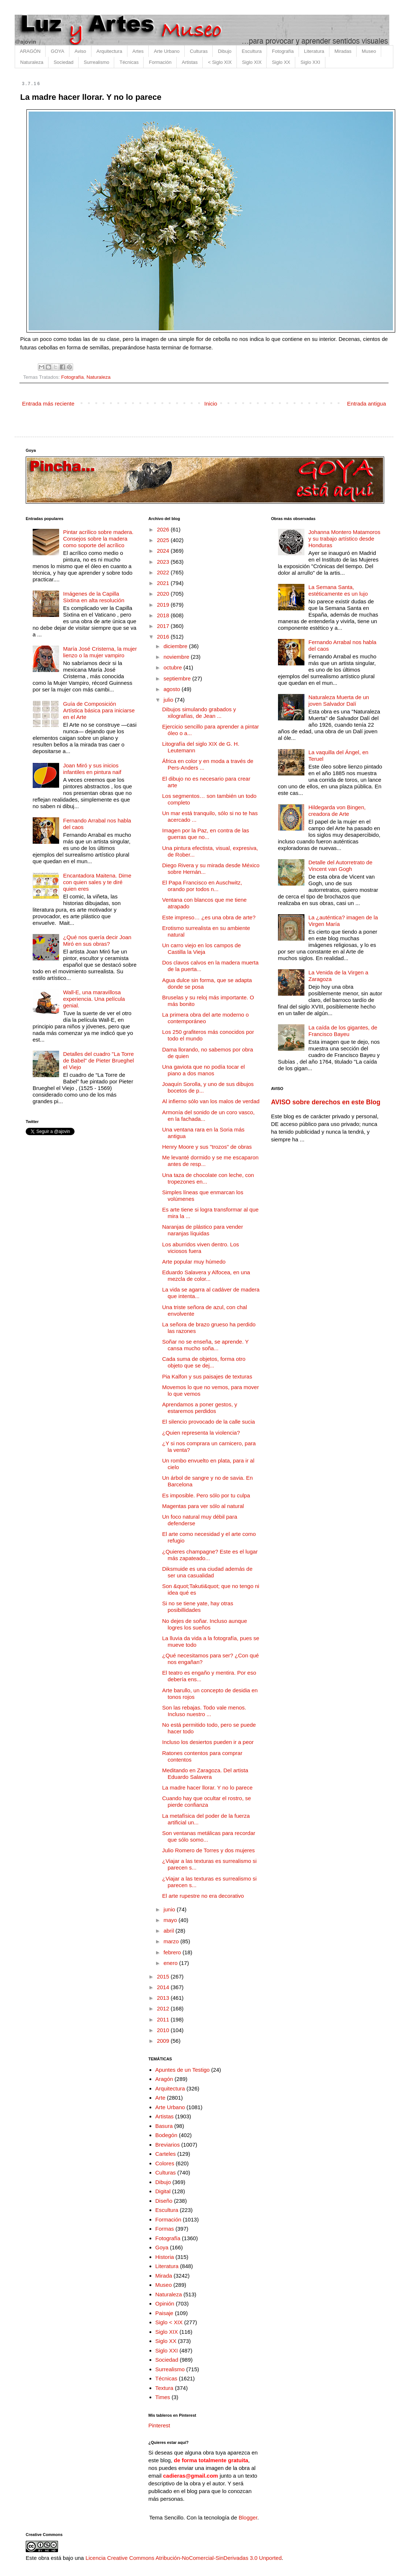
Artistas (190, 62)
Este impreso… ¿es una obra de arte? (209, 917)
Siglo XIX (251, 62)
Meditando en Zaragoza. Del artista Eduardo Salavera (205, 1773)
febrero (173, 1952)
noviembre (177, 657)
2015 (164, 1976)
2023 (164, 562)
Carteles (165, 2154)
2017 (164, 626)
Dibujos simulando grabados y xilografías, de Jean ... (199, 712)
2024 (164, 551)
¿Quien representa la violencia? (201, 1432)
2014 (164, 1987)
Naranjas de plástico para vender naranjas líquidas (202, 1230)
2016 (164, 636)
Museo (369, 51)
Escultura (251, 51)
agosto (172, 689)
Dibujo (224, 51)
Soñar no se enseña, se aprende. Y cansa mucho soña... (205, 1344)
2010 (164, 2030)
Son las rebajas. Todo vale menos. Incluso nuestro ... (204, 1710)
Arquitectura (109, 51)
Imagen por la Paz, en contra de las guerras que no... (205, 833)
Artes (138, 51)
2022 (164, 572)
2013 (164, 1998)
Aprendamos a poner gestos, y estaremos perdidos (199, 1407)
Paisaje (164, 2313)
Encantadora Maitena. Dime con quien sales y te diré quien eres (97, 882)
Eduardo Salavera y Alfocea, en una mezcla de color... (206, 1275)
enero (171, 1963)
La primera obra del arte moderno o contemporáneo (205, 1017)
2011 (164, 2019)
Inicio (210, 403)
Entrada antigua (366, 403)
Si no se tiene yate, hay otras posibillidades (197, 1606)
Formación (160, 62)
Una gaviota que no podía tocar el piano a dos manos (203, 1070)
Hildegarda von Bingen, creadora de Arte (337, 810)
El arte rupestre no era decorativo (203, 1896)
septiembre (177, 678)
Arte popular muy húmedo (194, 1261)
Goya (162, 2247)
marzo (171, 1941)
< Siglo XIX (220, 62)
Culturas (198, 51)
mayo (170, 1920)
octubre (173, 667)
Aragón (164, 2079)
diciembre (176, 646)
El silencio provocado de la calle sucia (208, 1421)
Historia (164, 2257)
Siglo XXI (310, 62)
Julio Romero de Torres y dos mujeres (208, 1850)
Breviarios (167, 2144)
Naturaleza (31, 62)
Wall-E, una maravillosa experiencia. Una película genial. (94, 999)
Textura (164, 2388)
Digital (163, 2191)
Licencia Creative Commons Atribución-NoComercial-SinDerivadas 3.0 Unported (184, 2558)
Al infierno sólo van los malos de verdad (211, 1101)
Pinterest (159, 2425)
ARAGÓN (30, 51)
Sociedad (63, 62)
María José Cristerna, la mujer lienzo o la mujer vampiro (100, 652)
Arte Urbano (167, 51)
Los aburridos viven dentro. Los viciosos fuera (200, 1247)
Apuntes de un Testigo (182, 2070)
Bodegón (166, 2135)
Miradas (343, 51)
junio (170, 1909)
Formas (164, 2229)
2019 (164, 605)
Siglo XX (281, 62)
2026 (164, 529)
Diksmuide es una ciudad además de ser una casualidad (207, 1572)
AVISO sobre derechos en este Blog (325, 1102)
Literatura (314, 51)
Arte (160, 2097)
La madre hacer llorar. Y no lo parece (207, 1787)
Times (162, 2397)
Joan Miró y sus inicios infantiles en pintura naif (92, 768)
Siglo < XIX (169, 2322)
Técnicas (128, 62)
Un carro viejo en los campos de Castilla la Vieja (201, 948)
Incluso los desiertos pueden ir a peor (208, 1742)
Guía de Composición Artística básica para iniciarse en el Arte (99, 710)
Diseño (164, 2201)
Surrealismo (96, 62)
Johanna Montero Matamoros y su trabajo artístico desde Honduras (344, 538)
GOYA (57, 51)
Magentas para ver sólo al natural (203, 1506)
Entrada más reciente (48, 403)
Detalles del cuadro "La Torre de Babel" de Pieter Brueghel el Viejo (98, 1060)
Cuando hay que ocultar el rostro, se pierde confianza (206, 1801)
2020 (164, 594)
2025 (164, 540)
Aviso (80, 51)
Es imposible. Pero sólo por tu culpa (206, 1495)
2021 (164, 583)
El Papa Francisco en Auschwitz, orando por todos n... (202, 885)
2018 (164, 615)
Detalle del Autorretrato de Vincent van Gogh (340, 865)
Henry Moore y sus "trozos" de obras (207, 1147)
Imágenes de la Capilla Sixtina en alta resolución (93, 597)
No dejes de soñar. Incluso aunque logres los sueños (204, 1624)
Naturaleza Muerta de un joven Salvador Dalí (338, 700)
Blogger (248, 2517)
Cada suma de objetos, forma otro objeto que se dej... (204, 1362)
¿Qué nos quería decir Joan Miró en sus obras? (97, 940)
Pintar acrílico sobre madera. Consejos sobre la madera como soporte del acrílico (98, 538)
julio (169, 700)
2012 (164, 2008)
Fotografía (283, 51)
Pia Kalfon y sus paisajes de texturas (207, 1376)
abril (169, 1931)
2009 (164, 2041)
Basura (164, 2126)
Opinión (164, 2303)
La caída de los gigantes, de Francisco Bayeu (343, 1030)
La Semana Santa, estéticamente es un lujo (338, 590)
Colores (164, 2163)
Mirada (163, 2275)
